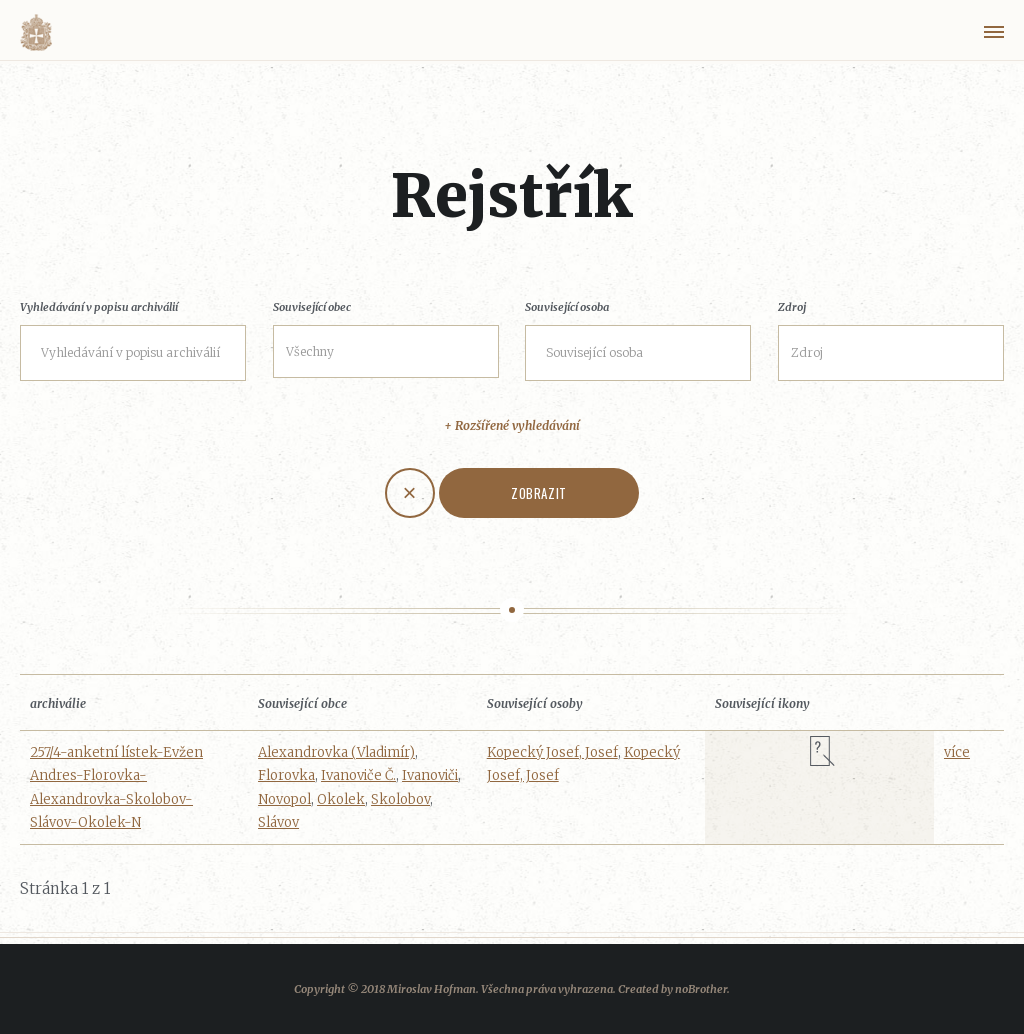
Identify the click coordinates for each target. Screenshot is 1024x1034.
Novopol (284, 799)
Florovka (286, 775)
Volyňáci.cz (36, 32)
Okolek (341, 799)
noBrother (701, 989)
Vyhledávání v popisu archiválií (99, 307)
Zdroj (792, 307)
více (957, 752)
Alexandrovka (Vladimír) (336, 752)
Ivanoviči (430, 775)
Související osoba (567, 307)
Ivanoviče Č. (358, 775)
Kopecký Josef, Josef (552, 752)
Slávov (278, 822)
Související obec (312, 307)
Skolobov (400, 799)
